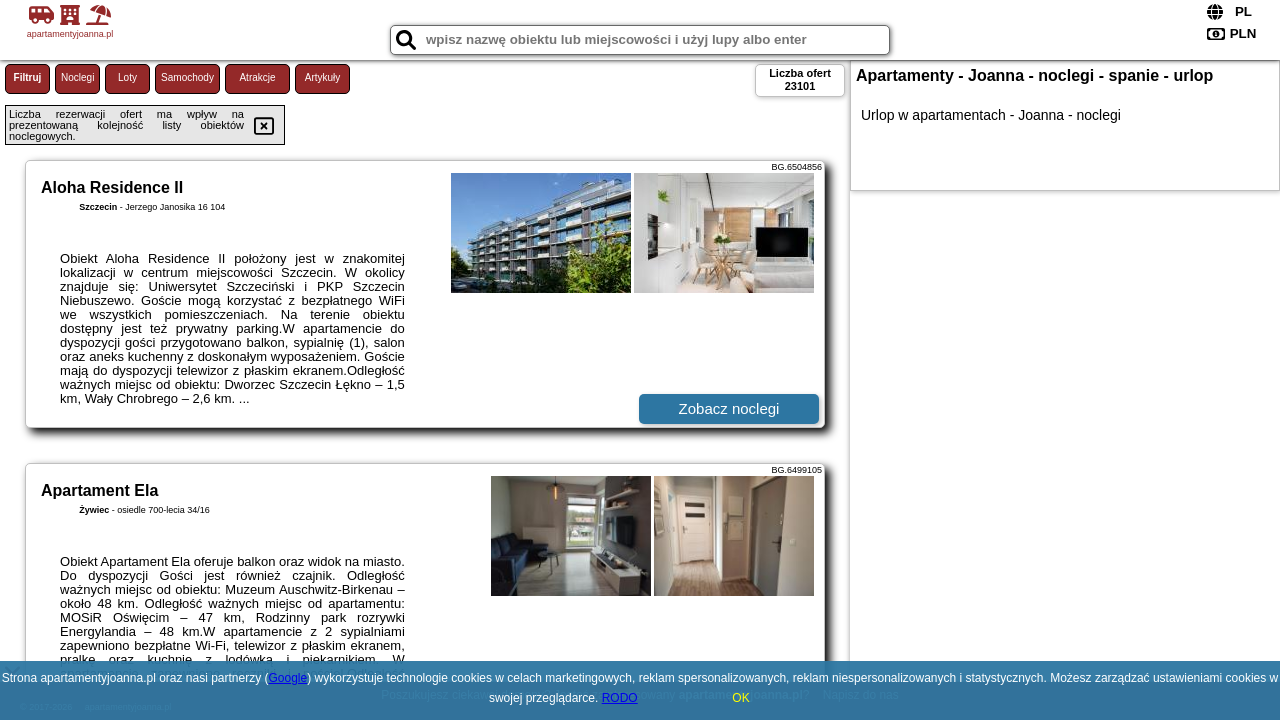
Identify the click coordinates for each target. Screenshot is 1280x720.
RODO (620, 698)
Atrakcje (257, 77)
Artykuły (323, 77)
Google (288, 678)
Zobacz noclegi (729, 408)
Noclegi (77, 77)
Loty (127, 77)
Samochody (187, 77)
